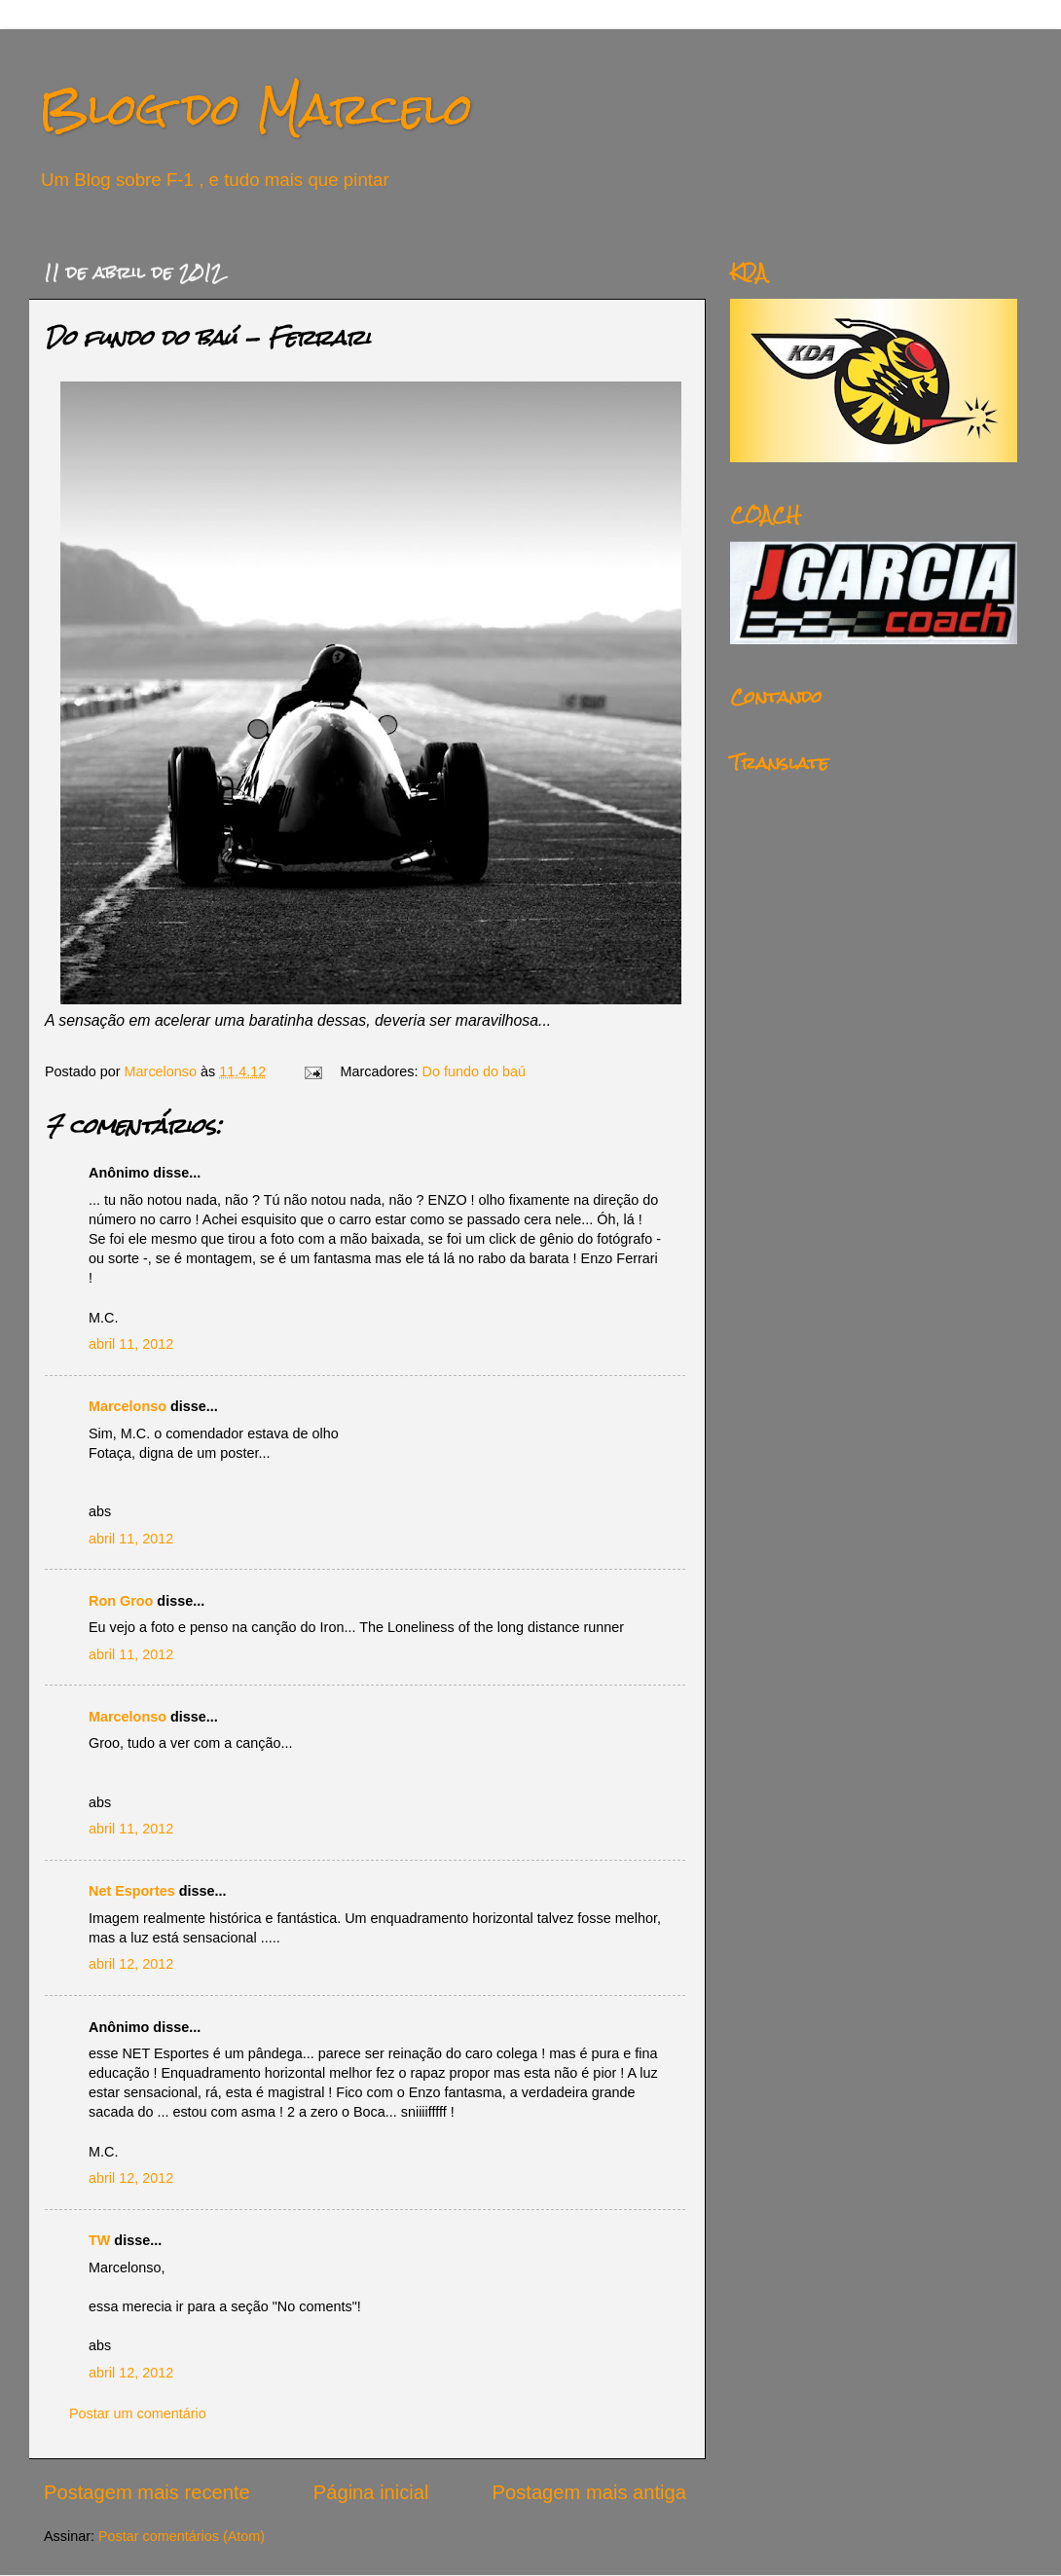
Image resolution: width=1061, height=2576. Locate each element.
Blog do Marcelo (256, 108)
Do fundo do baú (474, 1071)
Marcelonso (163, 1071)
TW (99, 2240)
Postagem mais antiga (589, 2492)
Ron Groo (121, 1601)
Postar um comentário (137, 2413)
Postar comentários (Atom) (181, 2536)
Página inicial (371, 2492)
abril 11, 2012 (131, 1344)
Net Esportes (132, 1891)
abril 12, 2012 (131, 1964)
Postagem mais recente (147, 2492)
